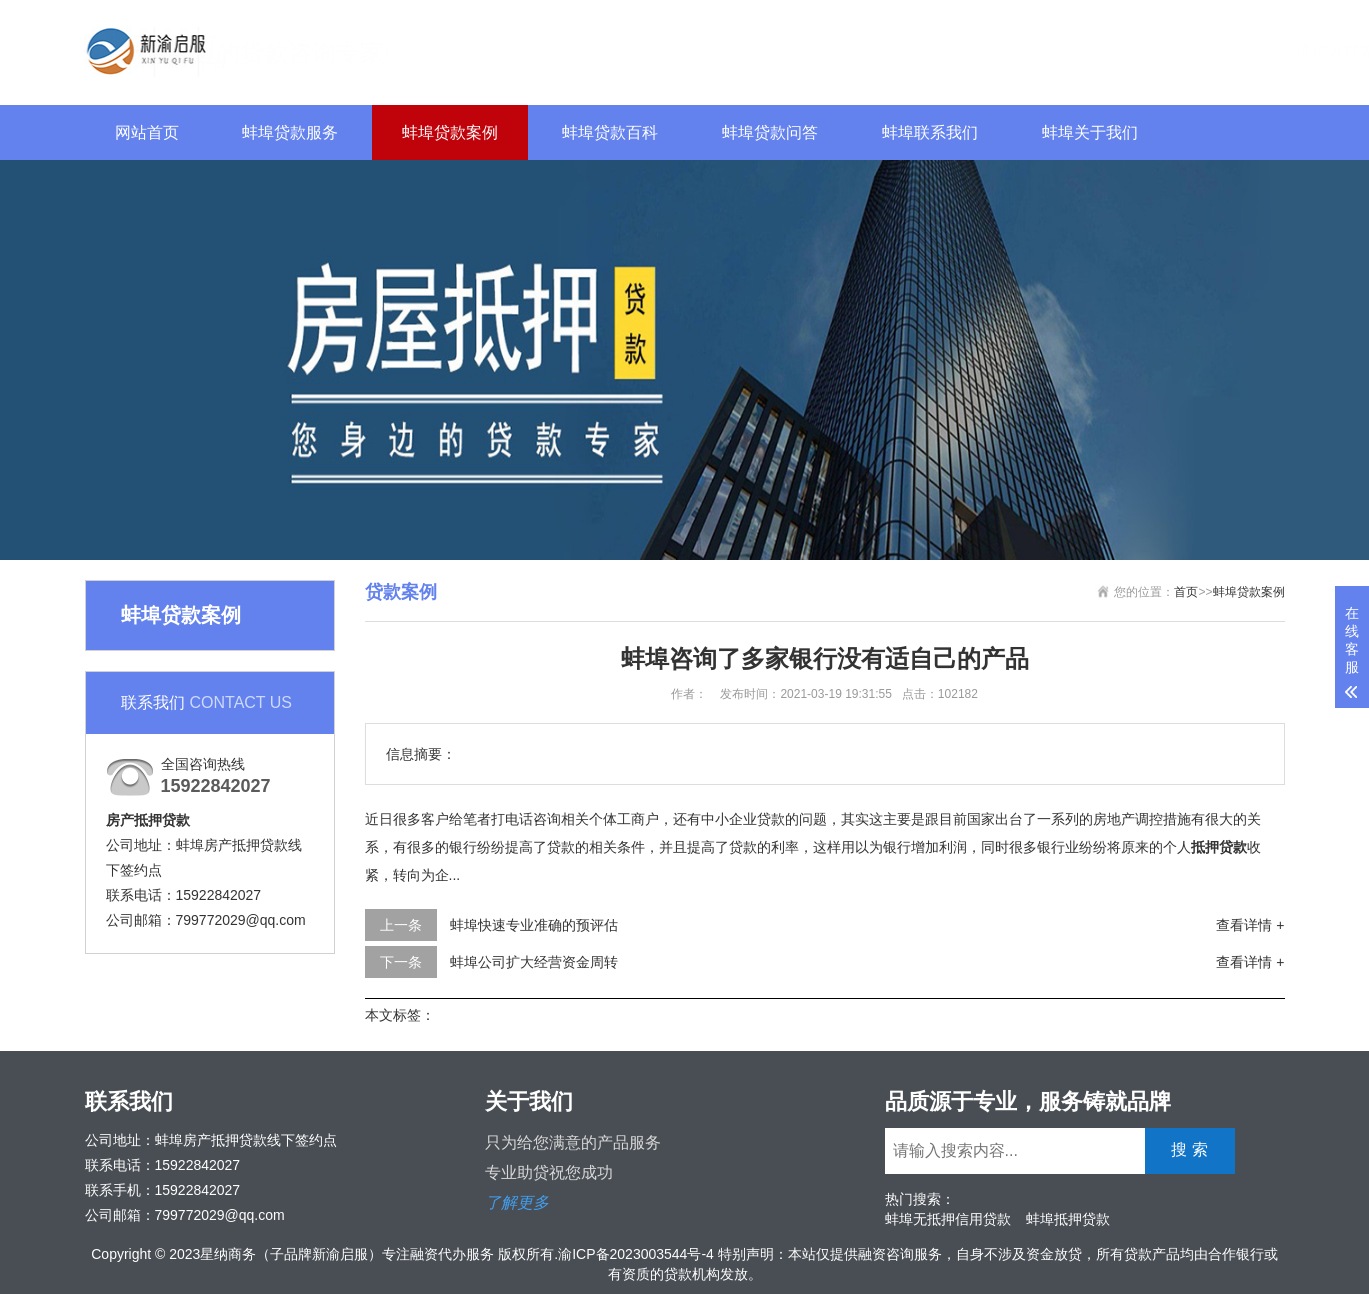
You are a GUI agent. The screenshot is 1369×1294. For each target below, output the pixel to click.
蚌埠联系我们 (930, 132)
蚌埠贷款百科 (610, 132)
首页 (1186, 592)
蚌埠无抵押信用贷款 (948, 1219)
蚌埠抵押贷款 (1068, 1219)
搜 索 (1250, 49)
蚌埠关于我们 (1090, 132)
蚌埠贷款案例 (450, 132)
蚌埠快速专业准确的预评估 (534, 925)
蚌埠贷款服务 (290, 132)
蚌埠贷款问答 (770, 132)
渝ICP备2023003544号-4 (636, 1254)
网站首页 (147, 132)
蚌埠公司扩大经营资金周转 (534, 962)
